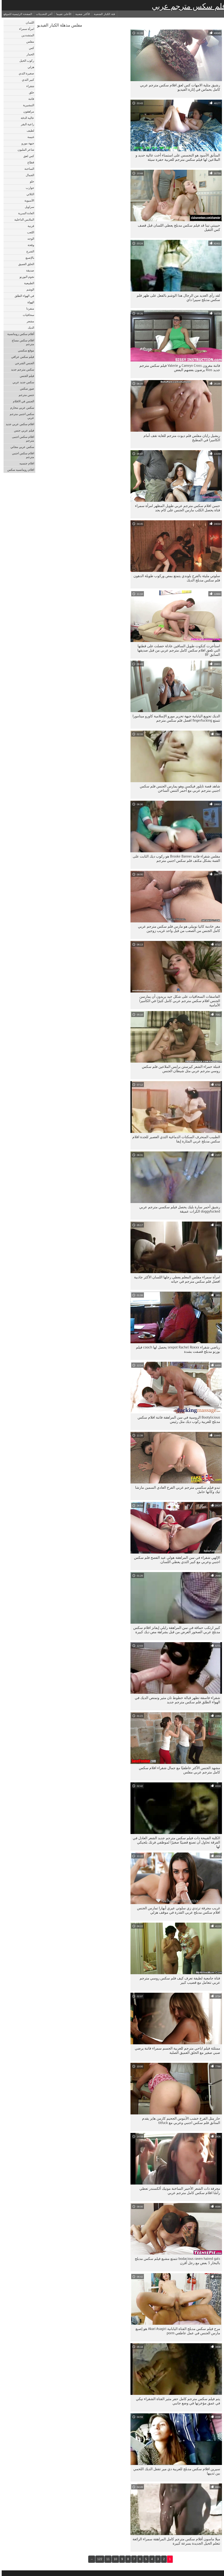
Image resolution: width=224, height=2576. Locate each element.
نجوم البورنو (25, 277)
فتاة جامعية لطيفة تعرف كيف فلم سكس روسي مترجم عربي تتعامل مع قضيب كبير (178, 1980)
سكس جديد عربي (21, 382)
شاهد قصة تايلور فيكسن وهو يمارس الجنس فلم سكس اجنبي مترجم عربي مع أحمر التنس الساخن (178, 788)
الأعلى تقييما (62, 14)
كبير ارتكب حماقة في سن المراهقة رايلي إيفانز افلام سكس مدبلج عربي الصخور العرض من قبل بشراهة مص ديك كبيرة (175, 1629)
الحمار (28, 54)
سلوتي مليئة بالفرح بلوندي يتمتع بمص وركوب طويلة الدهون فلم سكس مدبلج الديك (175, 578)
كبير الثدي (26, 80)
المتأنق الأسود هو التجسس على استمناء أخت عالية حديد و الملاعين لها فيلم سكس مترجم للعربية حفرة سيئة (176, 157)
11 (106, 2559)
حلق (29, 92)
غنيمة (29, 137)
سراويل (27, 207)
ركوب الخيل (25, 60)
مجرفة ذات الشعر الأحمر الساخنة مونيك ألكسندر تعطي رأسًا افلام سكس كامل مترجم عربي (178, 2190)
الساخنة (27, 168)
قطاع (29, 162)
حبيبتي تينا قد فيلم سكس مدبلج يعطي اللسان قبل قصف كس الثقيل (177, 227)
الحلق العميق (24, 264)
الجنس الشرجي (22, 363)
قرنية (29, 226)
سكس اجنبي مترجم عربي (20, 416)
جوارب (28, 188)
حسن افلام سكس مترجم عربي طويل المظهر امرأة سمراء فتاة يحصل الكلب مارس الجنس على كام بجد (175, 507)
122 (98, 2559)
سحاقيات (26, 315)
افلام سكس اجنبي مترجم (21, 455)
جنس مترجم (24, 395)
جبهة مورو (26, 143)
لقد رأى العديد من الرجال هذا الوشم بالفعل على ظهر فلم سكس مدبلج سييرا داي (176, 297)
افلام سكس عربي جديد (18, 424)
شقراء (28, 86)
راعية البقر (25, 124)
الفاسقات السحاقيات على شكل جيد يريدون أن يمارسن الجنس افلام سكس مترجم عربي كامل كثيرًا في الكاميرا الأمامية (178, 1000)
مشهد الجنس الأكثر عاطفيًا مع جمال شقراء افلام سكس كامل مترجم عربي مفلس (177, 1770)
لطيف (28, 130)
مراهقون (27, 111)
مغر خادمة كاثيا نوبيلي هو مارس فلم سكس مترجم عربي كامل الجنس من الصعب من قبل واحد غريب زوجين (177, 928)
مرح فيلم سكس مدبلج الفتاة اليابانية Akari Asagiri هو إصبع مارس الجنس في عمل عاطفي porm (176, 2330)
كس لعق (27, 156)
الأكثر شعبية (81, 14)
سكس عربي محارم (20, 407)
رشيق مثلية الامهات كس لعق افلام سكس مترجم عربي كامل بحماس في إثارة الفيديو (178, 87)
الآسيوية (27, 200)
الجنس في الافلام (21, 401)
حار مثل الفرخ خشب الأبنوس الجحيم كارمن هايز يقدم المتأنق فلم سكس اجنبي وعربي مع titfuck (179, 2120)
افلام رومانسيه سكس (19, 469)
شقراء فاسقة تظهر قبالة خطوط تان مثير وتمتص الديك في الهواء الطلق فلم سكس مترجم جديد (175, 1699)
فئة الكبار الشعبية (102, 14)
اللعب (28, 232)
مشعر (28, 321)
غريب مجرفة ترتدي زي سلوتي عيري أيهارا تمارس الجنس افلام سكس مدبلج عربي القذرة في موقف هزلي (176, 1910)
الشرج (28, 251)
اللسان (28, 22)
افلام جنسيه (25, 463)
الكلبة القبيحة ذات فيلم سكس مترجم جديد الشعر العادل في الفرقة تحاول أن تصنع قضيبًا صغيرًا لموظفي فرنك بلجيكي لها (174, 1842)
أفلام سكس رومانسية (19, 334)
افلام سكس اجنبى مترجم (21, 438)
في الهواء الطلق (22, 296)
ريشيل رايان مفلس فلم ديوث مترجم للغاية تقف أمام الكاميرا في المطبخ (180, 437)
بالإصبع (28, 257)
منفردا (28, 308)
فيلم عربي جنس (22, 430)
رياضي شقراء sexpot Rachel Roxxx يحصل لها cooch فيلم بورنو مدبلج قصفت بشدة (176, 1349)
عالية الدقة (25, 118)
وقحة (29, 245)
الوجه (29, 238)
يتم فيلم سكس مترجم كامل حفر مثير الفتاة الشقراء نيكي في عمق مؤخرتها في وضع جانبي (176, 2401)
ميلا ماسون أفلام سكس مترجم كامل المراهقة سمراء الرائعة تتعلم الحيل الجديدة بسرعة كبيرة (174, 2541)
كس (29, 48)
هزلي (29, 67)
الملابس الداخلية (22, 219)
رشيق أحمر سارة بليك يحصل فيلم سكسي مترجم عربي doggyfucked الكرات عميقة (178, 1209)
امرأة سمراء (24, 29)
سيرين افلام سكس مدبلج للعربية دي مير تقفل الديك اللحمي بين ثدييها (175, 2471)
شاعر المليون (24, 149)
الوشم (28, 289)
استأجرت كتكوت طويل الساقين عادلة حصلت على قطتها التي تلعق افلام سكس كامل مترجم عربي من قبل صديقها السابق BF (177, 650)
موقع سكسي (24, 350)
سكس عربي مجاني (20, 447)
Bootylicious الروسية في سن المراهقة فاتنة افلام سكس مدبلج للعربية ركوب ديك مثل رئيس (177, 1419)
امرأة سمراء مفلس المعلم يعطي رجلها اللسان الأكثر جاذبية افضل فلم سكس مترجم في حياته (175, 1279)
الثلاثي (28, 194)
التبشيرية (26, 105)
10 (113, 2559)
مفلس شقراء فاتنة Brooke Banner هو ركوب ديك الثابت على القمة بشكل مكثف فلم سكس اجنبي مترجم (174, 858)
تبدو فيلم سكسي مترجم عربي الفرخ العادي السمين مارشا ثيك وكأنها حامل (175, 1489)
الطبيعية (27, 283)
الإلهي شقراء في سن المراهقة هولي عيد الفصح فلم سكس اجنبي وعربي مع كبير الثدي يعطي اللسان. (175, 1559)
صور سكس (25, 388)
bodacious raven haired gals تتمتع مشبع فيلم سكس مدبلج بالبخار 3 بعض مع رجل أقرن (175, 2260)
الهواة (29, 302)
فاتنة (29, 99)
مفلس (28, 41)
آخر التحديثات (42, 14)
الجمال (28, 175)
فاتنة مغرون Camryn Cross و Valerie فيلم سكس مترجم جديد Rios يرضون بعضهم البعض (178, 367)
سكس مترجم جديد (20, 369)
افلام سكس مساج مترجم (21, 342)
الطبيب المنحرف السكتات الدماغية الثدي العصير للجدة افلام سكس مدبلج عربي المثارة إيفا (174, 1139)
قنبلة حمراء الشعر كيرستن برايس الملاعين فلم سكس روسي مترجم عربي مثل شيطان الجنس (179, 1068)
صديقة (28, 270)
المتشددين (26, 35)
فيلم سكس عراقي (21, 357)
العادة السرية (24, 213)
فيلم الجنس (25, 376)
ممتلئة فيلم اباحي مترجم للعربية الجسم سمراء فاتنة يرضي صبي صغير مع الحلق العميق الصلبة (175, 2050)
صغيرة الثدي (24, 73)
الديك (29, 327)
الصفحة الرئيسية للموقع (16, 14)
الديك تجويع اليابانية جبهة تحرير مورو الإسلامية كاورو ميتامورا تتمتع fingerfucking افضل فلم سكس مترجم (174, 718)
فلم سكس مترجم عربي (187, 6)
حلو (30, 181)
